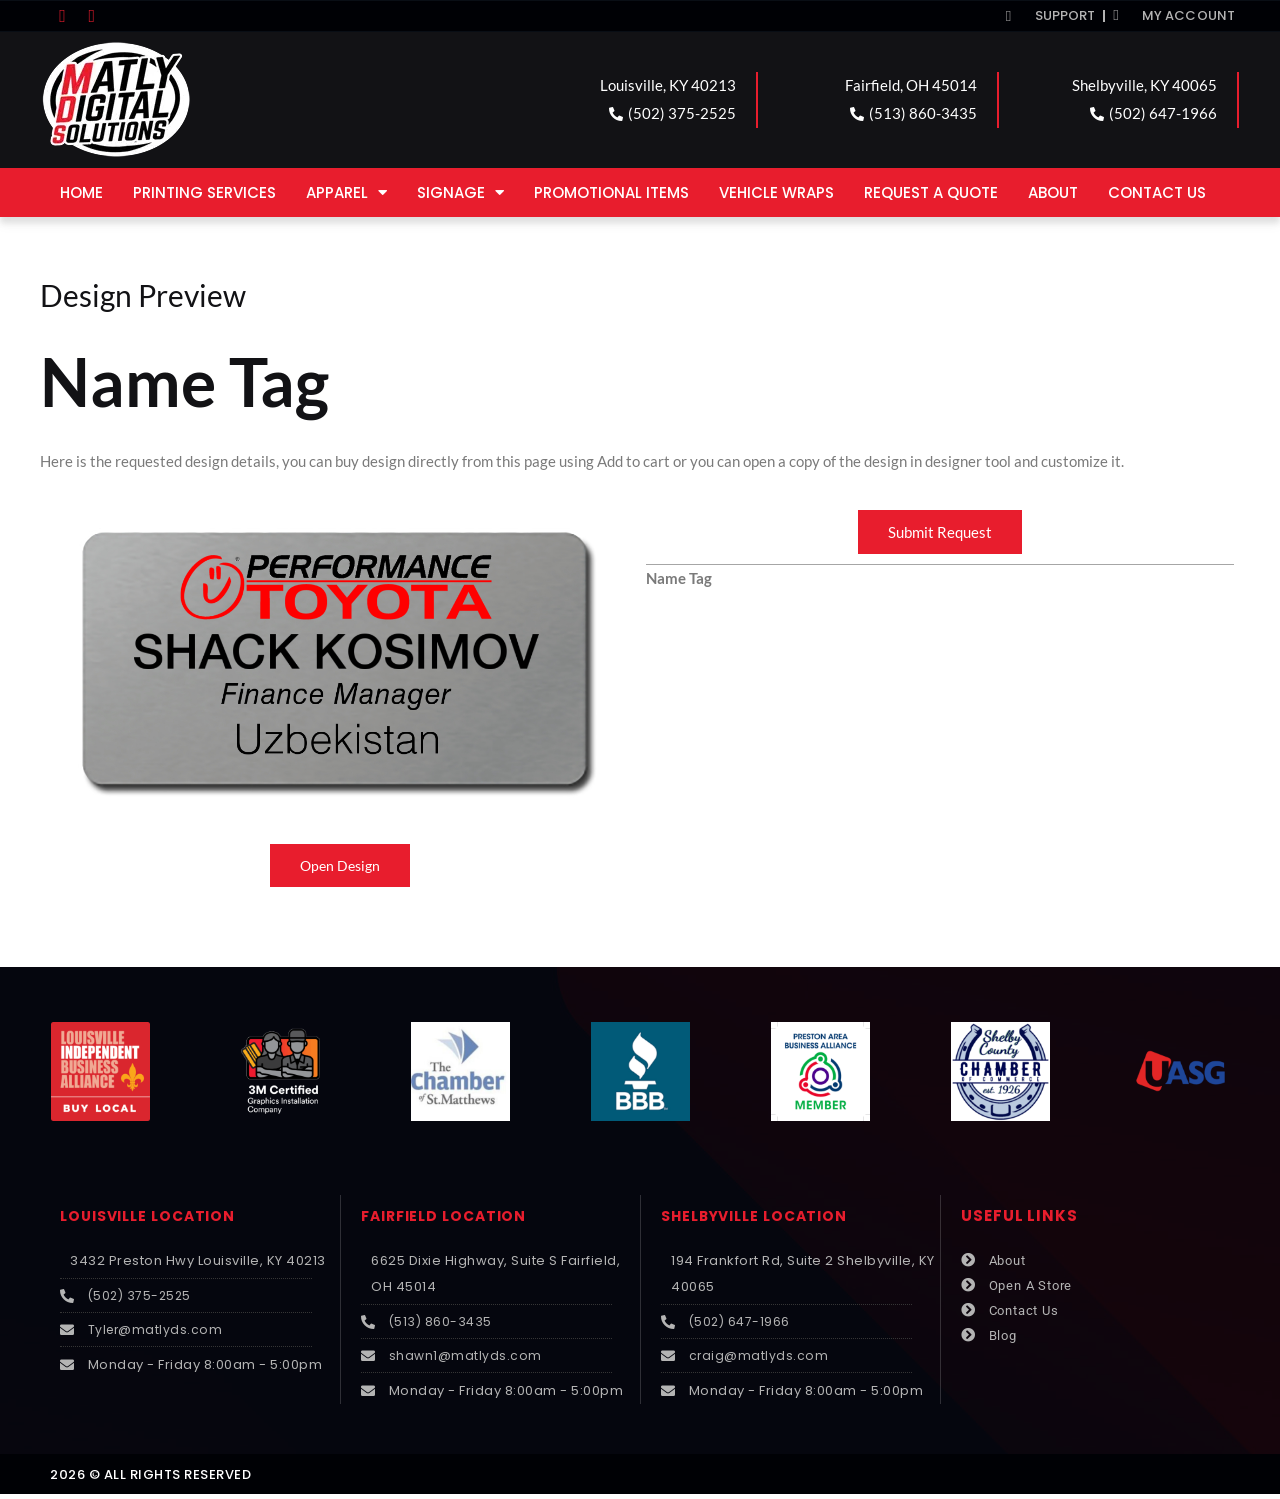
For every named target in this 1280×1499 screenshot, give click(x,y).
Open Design (340, 866)
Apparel (346, 192)
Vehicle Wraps (776, 192)
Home (81, 192)
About (1053, 192)
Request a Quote (931, 192)
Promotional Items (611, 192)
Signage (460, 192)
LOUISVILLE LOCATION (154, 1216)
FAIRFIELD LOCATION (449, 1216)
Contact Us (1157, 192)
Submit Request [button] (940, 532)
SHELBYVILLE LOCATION (761, 1216)
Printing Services (204, 192)
